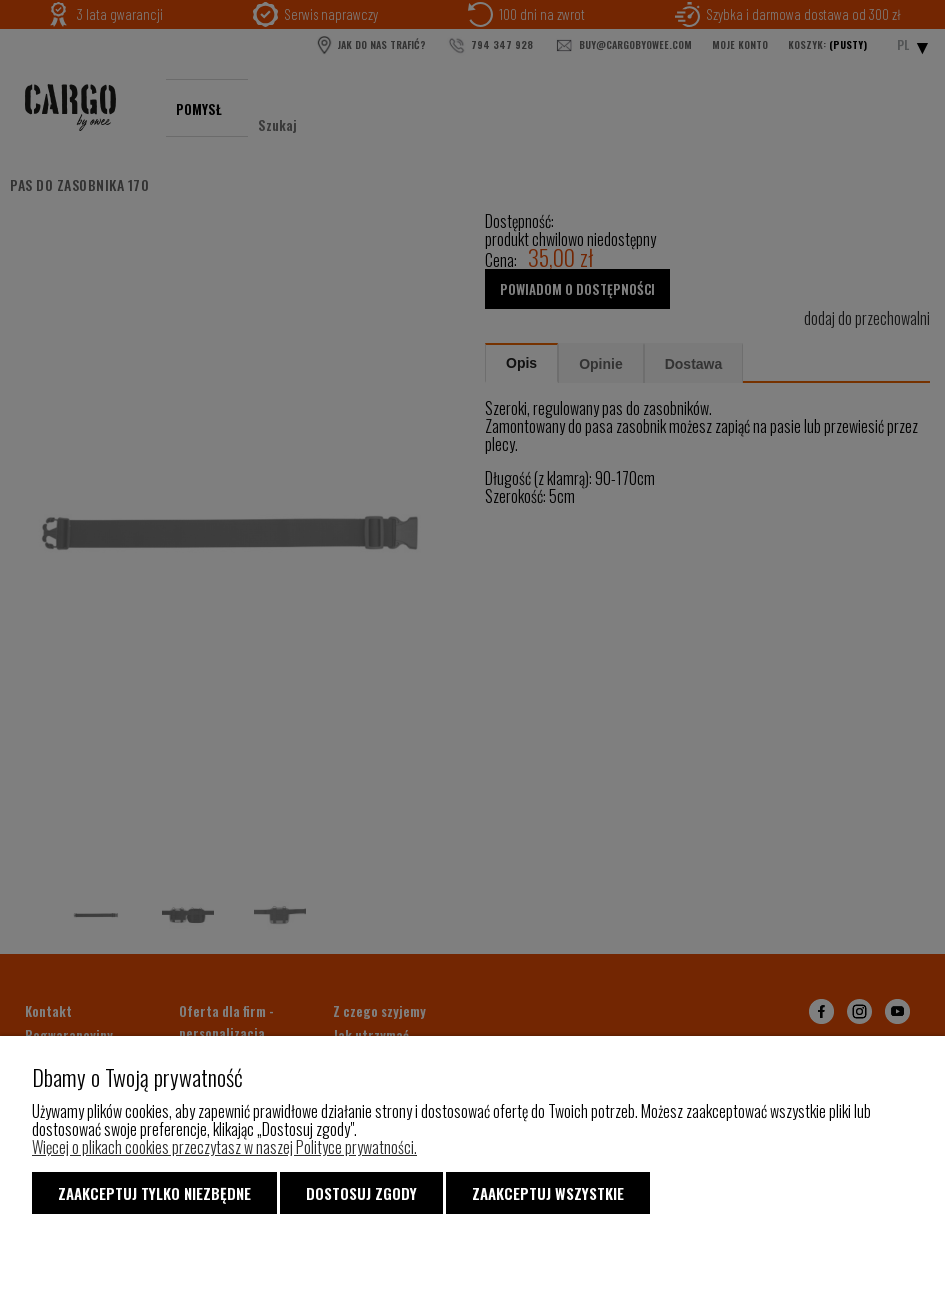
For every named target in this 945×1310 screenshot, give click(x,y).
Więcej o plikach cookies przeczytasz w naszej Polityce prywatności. (224, 1147)
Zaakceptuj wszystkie (548, 1193)
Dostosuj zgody (361, 1193)
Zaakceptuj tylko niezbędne (154, 1193)
